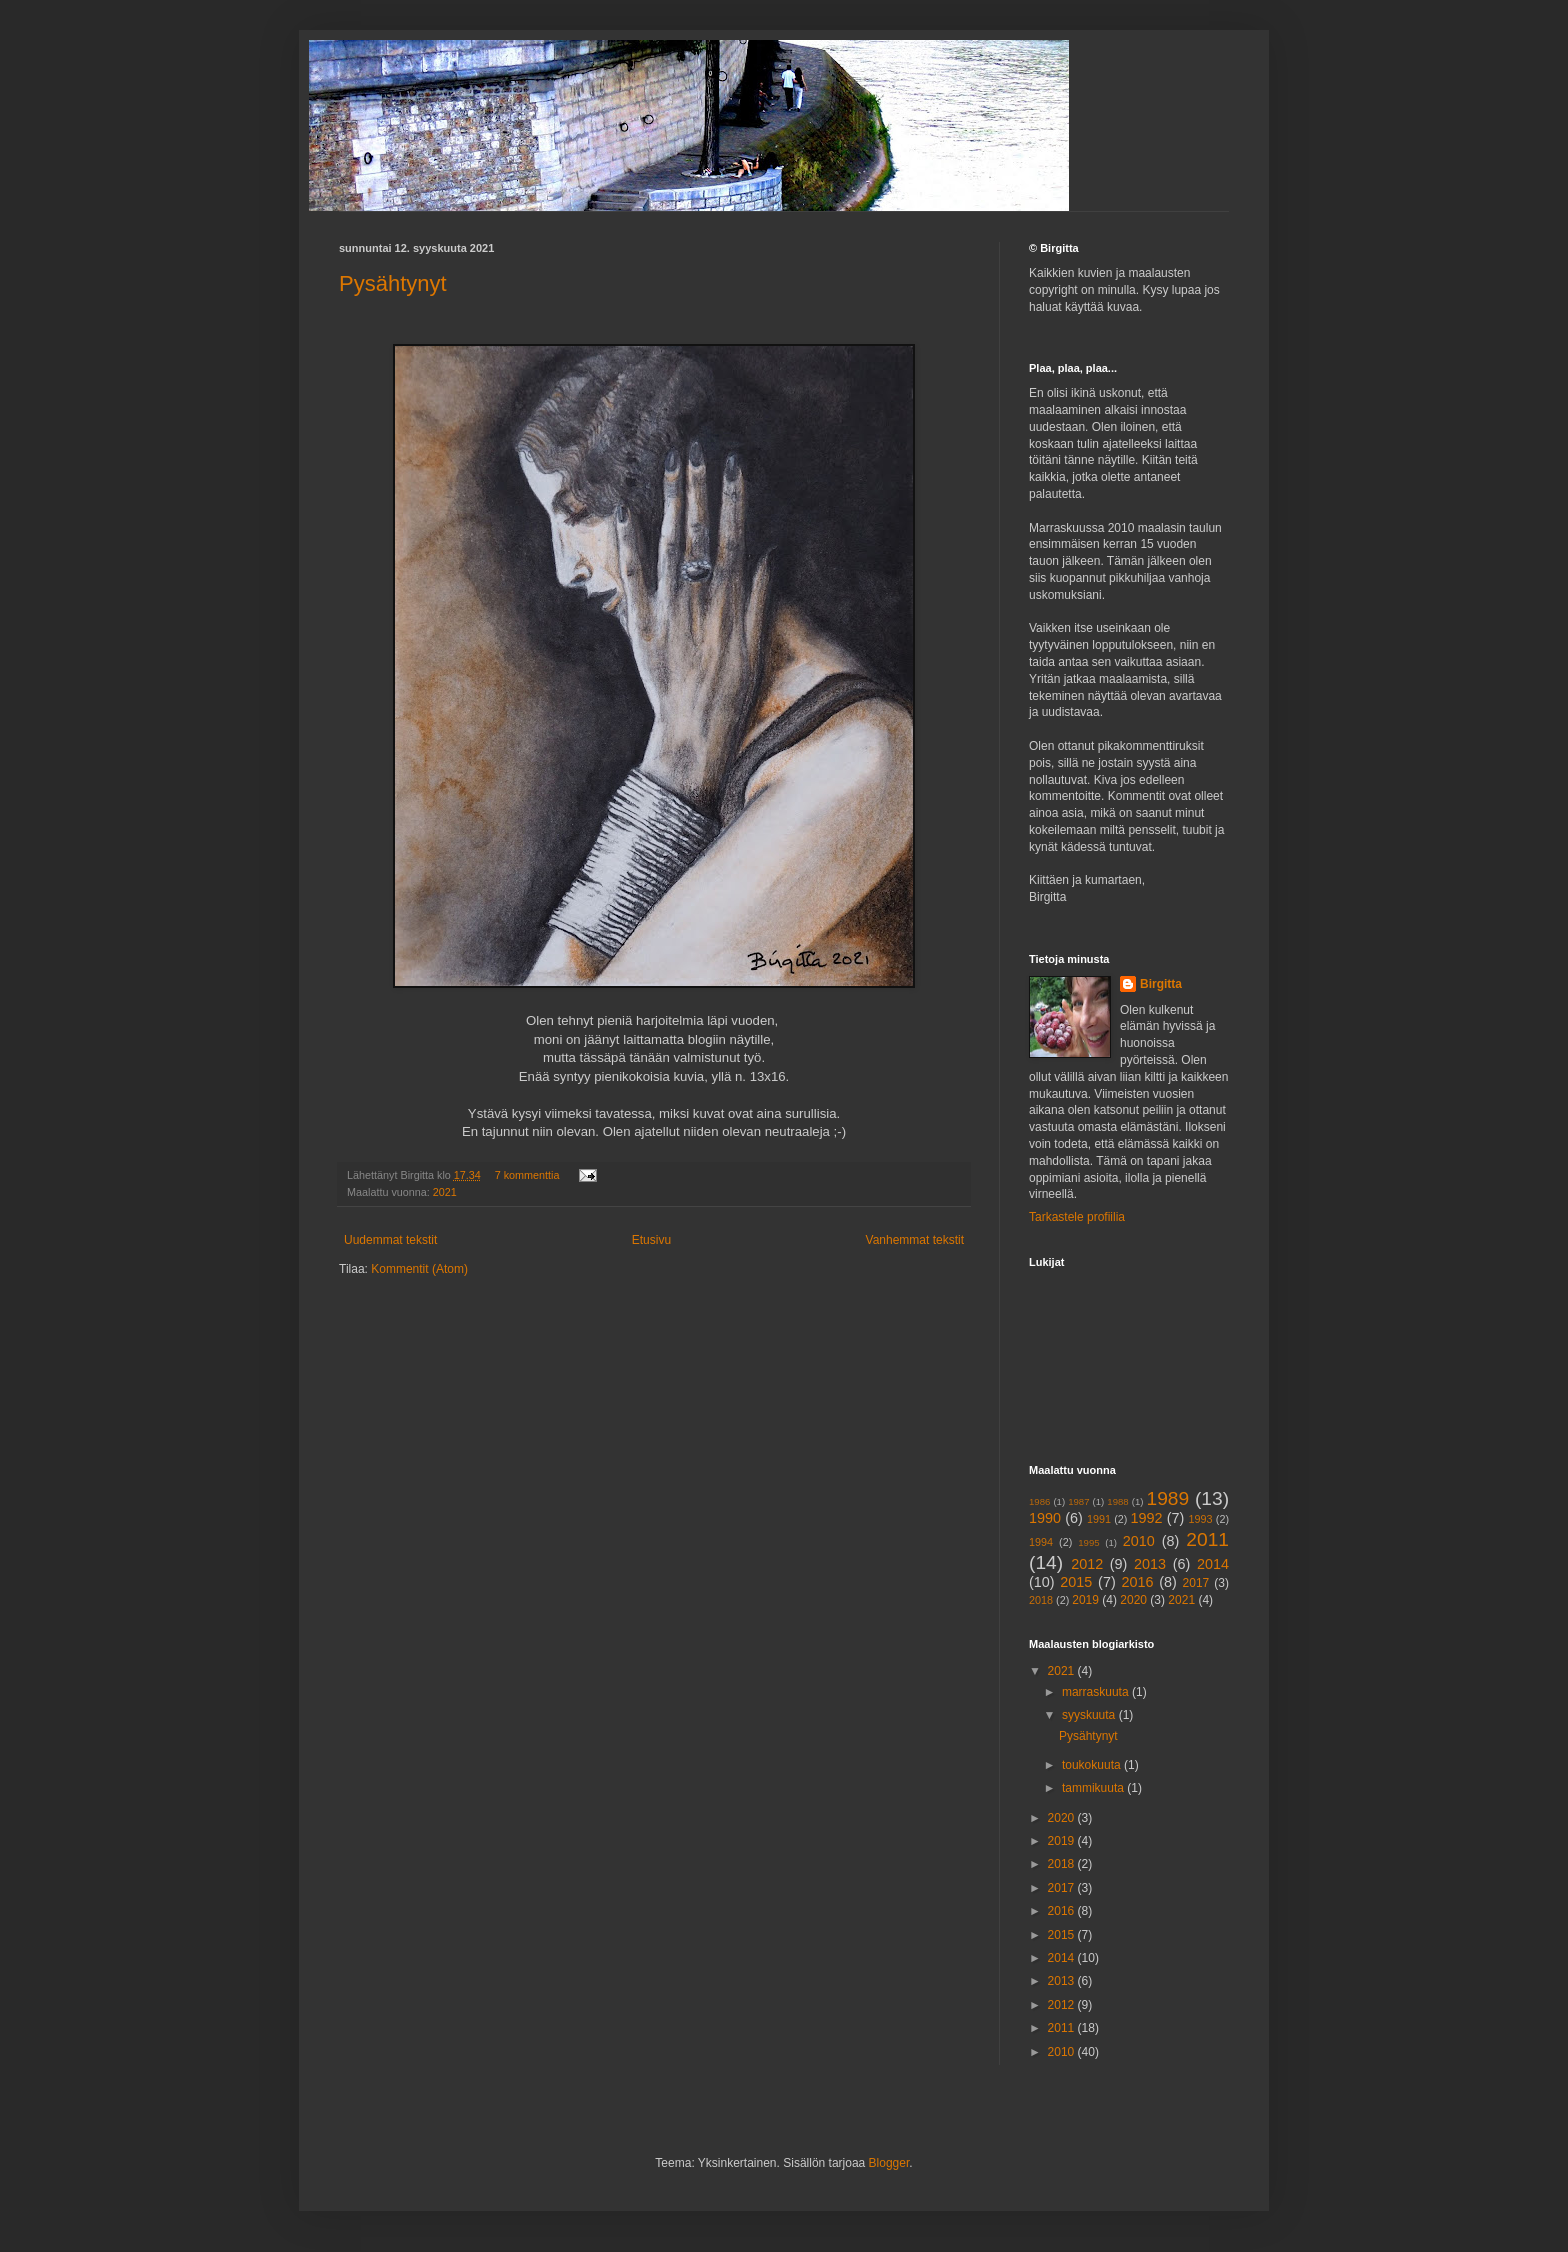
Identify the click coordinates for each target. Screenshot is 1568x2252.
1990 (1045, 1518)
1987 (1078, 1501)
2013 (1150, 1564)
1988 (1117, 1501)
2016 (1137, 1582)
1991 (1099, 1519)
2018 (1041, 1600)
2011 (1207, 1539)
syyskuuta (1090, 1715)
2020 (1133, 1600)
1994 (1041, 1542)
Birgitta (1161, 984)
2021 (445, 1192)
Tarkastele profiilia (1077, 1217)
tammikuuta (1094, 1788)
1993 (1201, 1519)
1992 (1147, 1518)
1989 (1168, 1498)
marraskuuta (1097, 1692)
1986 (1039, 1501)
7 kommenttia (527, 1175)
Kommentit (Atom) (419, 1269)
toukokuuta (1093, 1765)
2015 (1076, 1582)
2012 (1087, 1564)
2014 (1213, 1564)
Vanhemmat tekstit (915, 1240)
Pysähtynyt (393, 283)
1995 (1088, 1542)
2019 (1085, 1600)
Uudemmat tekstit (390, 1240)
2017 (1196, 1583)
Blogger (889, 2163)
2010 (1139, 1541)
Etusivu (651, 1240)
